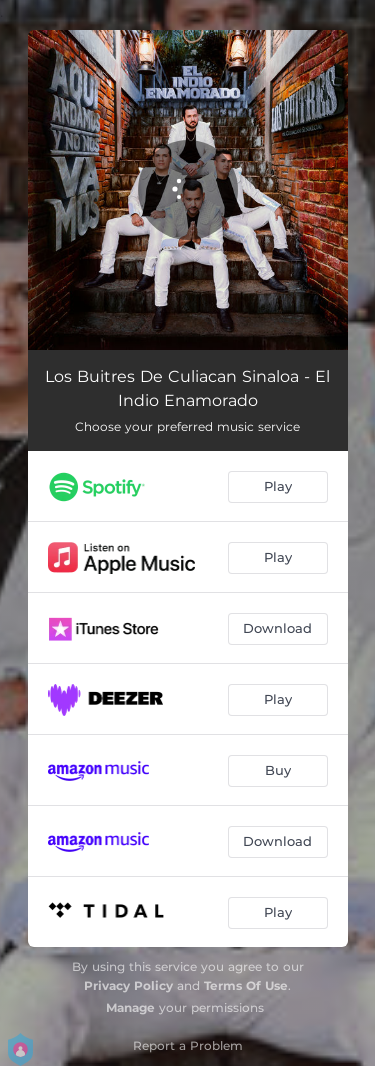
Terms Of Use (246, 985)
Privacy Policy (128, 985)
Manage (130, 1007)
